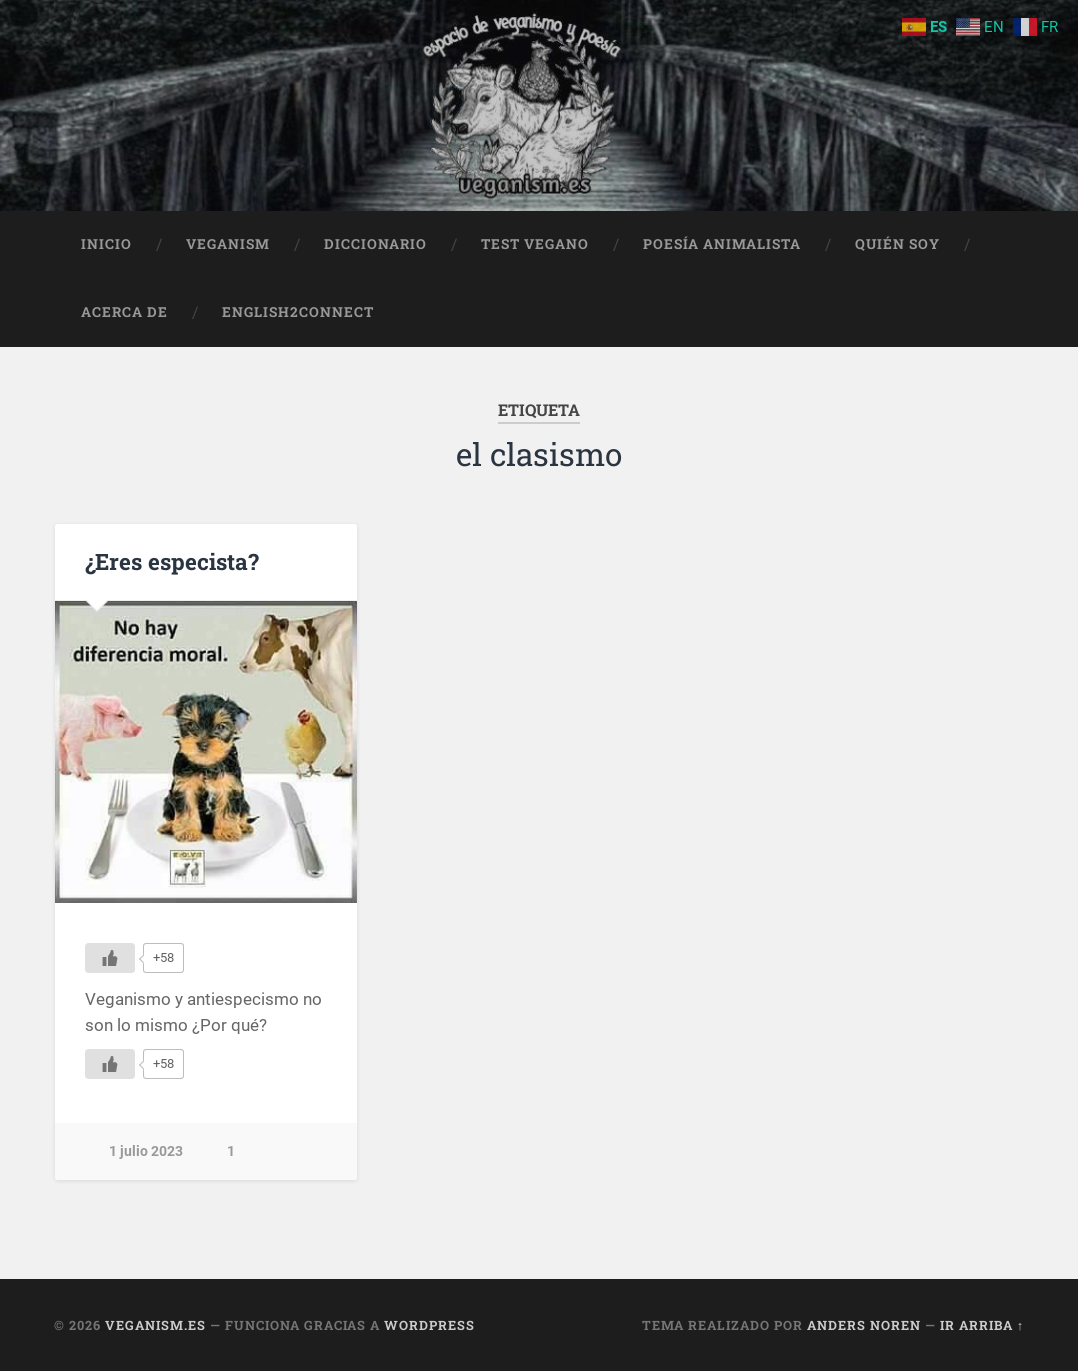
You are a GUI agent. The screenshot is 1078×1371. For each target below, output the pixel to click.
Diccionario (375, 244)
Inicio (106, 244)
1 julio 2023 (146, 1151)
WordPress (429, 1325)
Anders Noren (864, 1325)
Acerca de (124, 312)
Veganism (228, 244)
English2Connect (298, 312)
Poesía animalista (722, 244)
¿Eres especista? (172, 561)
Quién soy (897, 244)
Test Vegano (535, 244)
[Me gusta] (110, 958)
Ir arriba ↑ (982, 1325)
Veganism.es (155, 1325)
